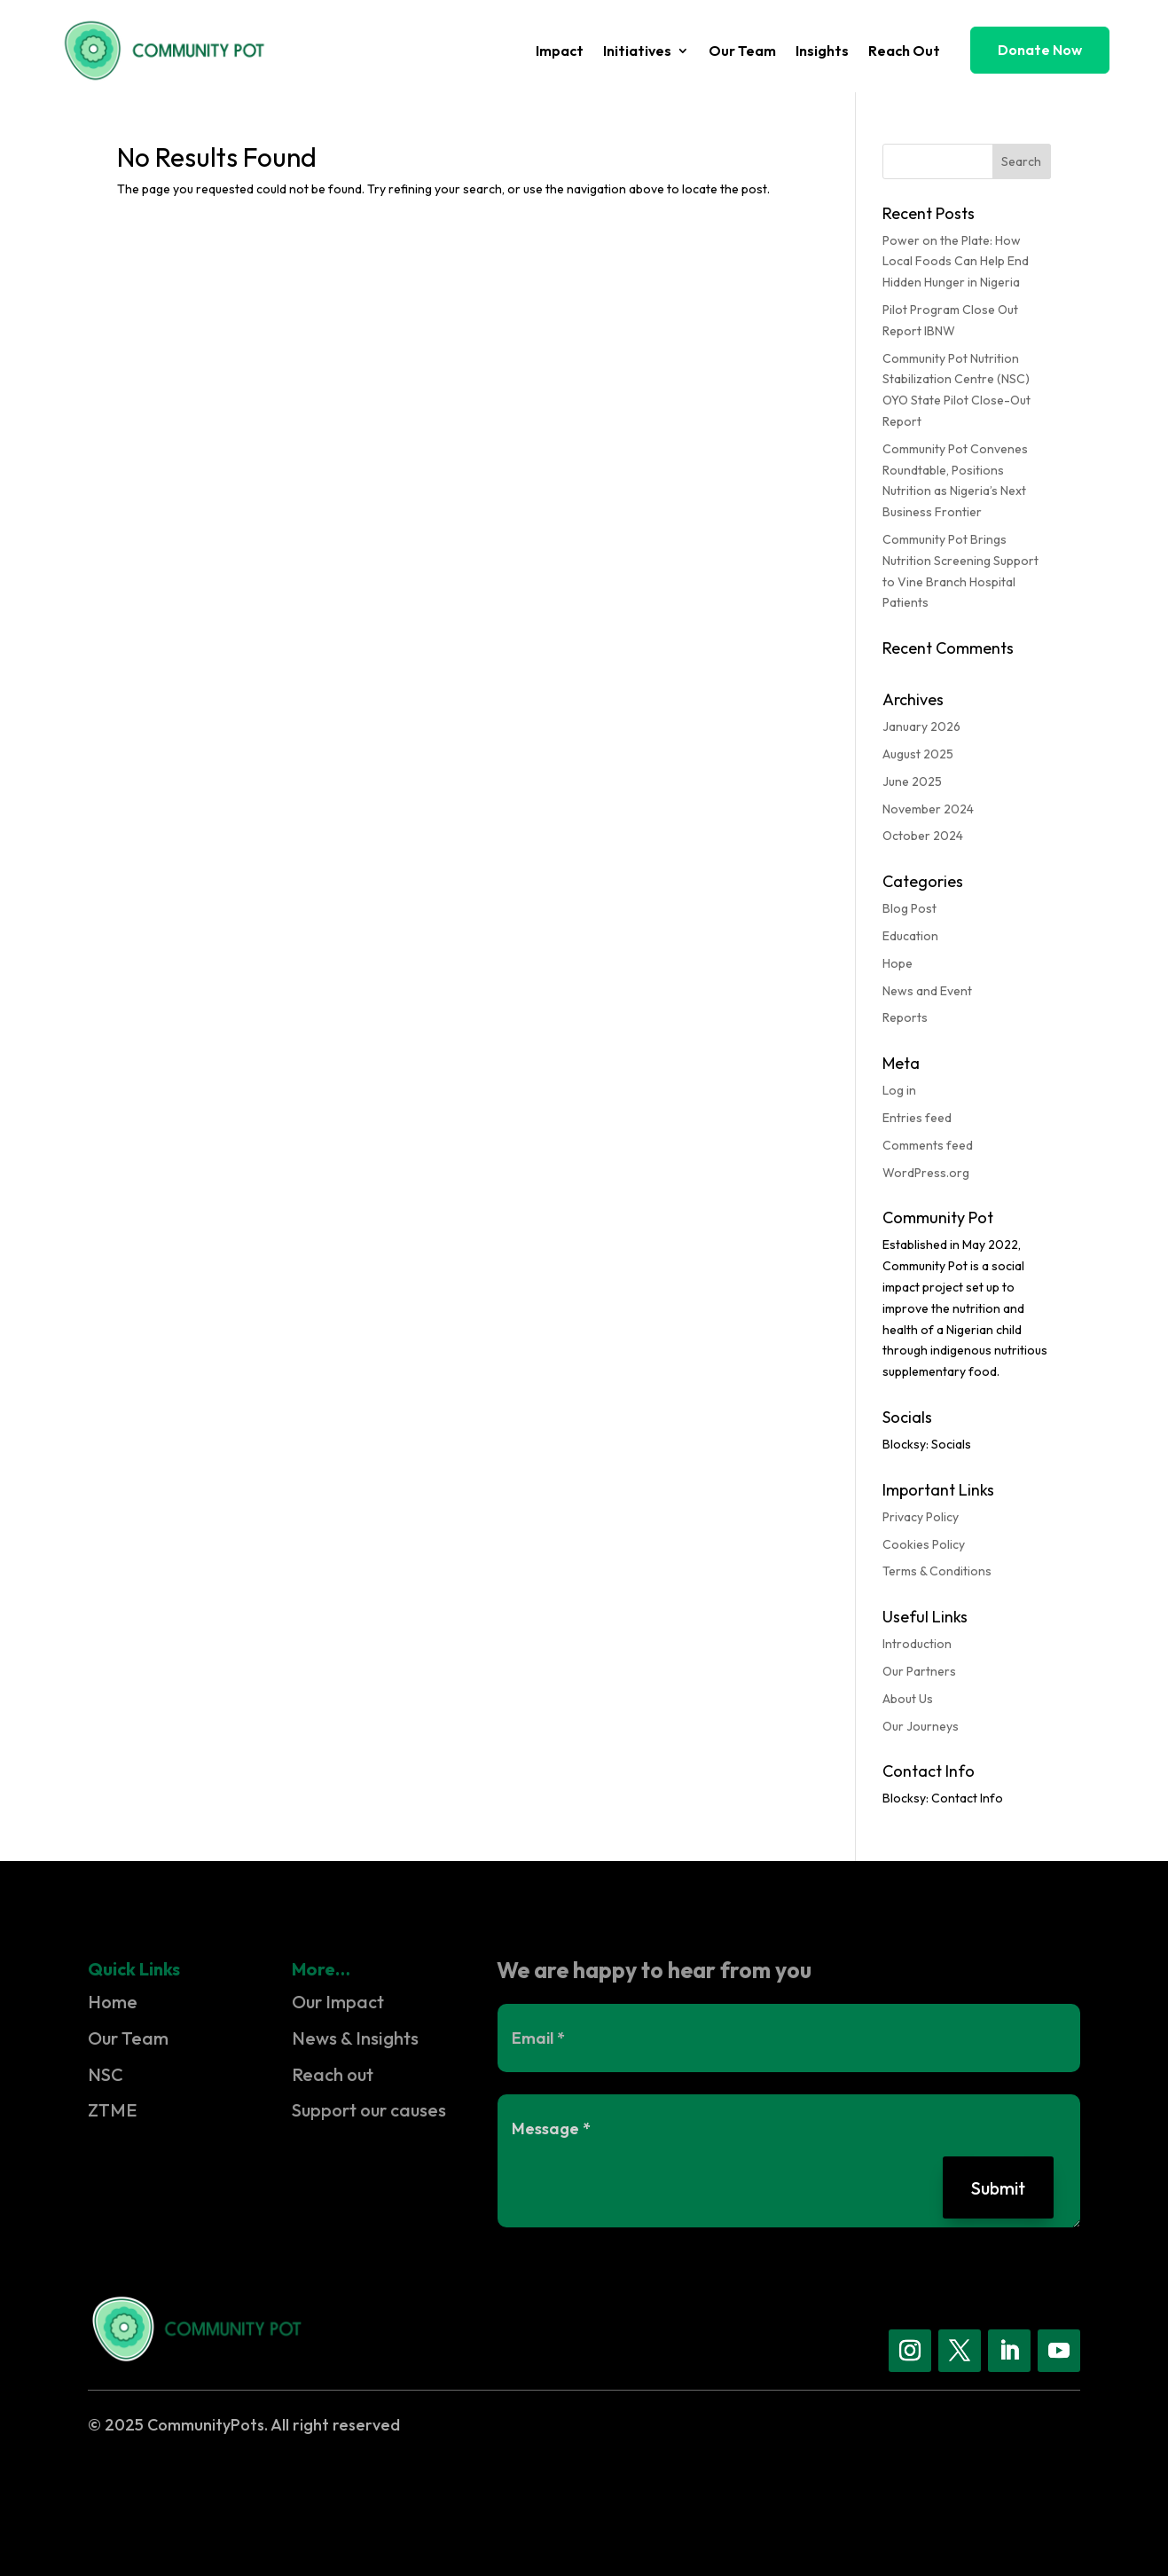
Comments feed (927, 1145)
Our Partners (919, 1671)
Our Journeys (920, 1726)
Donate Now (1040, 50)
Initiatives (637, 51)
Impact (560, 51)
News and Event (927, 991)
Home (112, 2002)
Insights (822, 51)
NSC (105, 2074)
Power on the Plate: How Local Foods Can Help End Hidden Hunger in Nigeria (955, 261)
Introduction (917, 1644)
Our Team (742, 51)
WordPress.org (925, 1173)
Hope (897, 963)
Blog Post (909, 908)
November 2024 (928, 809)
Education (910, 936)
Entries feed (917, 1118)
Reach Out (904, 51)
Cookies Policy (923, 1544)
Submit (997, 2187)
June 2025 (912, 781)
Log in (899, 1090)
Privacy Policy (920, 1517)
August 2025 (917, 754)
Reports (905, 1017)
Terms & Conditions (937, 1571)
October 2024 (922, 836)
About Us (907, 1699)
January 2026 (921, 726)
